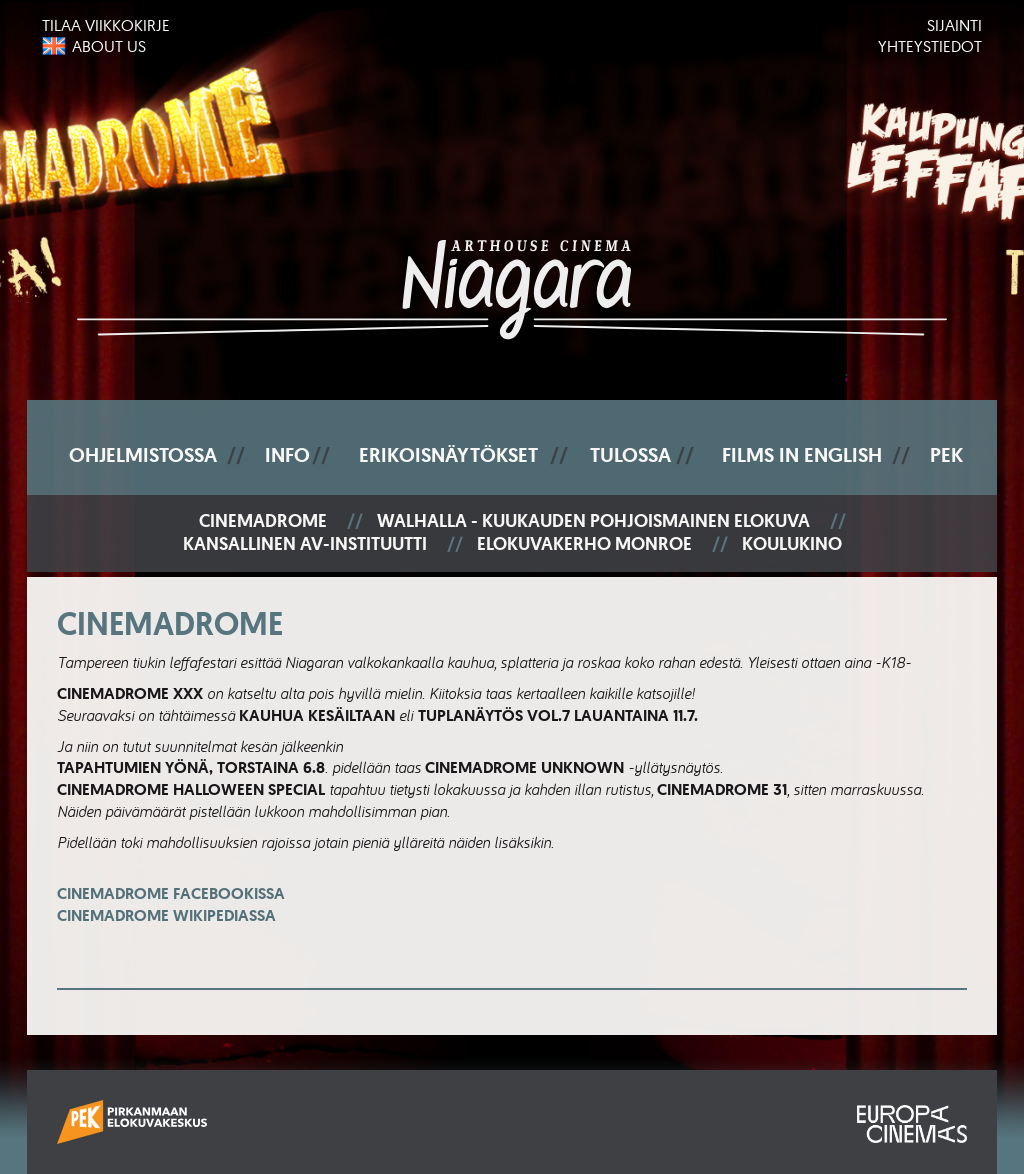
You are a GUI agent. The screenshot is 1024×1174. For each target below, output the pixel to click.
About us (109, 46)
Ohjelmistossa (143, 455)
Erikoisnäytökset (448, 455)
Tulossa (630, 455)
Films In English (802, 455)
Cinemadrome (263, 521)
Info (287, 455)
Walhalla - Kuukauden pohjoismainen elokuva (593, 521)
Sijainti (954, 25)
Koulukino (792, 544)
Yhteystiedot (930, 46)
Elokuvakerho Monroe (584, 544)
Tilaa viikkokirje (106, 25)
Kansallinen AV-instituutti (305, 544)
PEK (946, 455)
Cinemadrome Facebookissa (171, 904)
